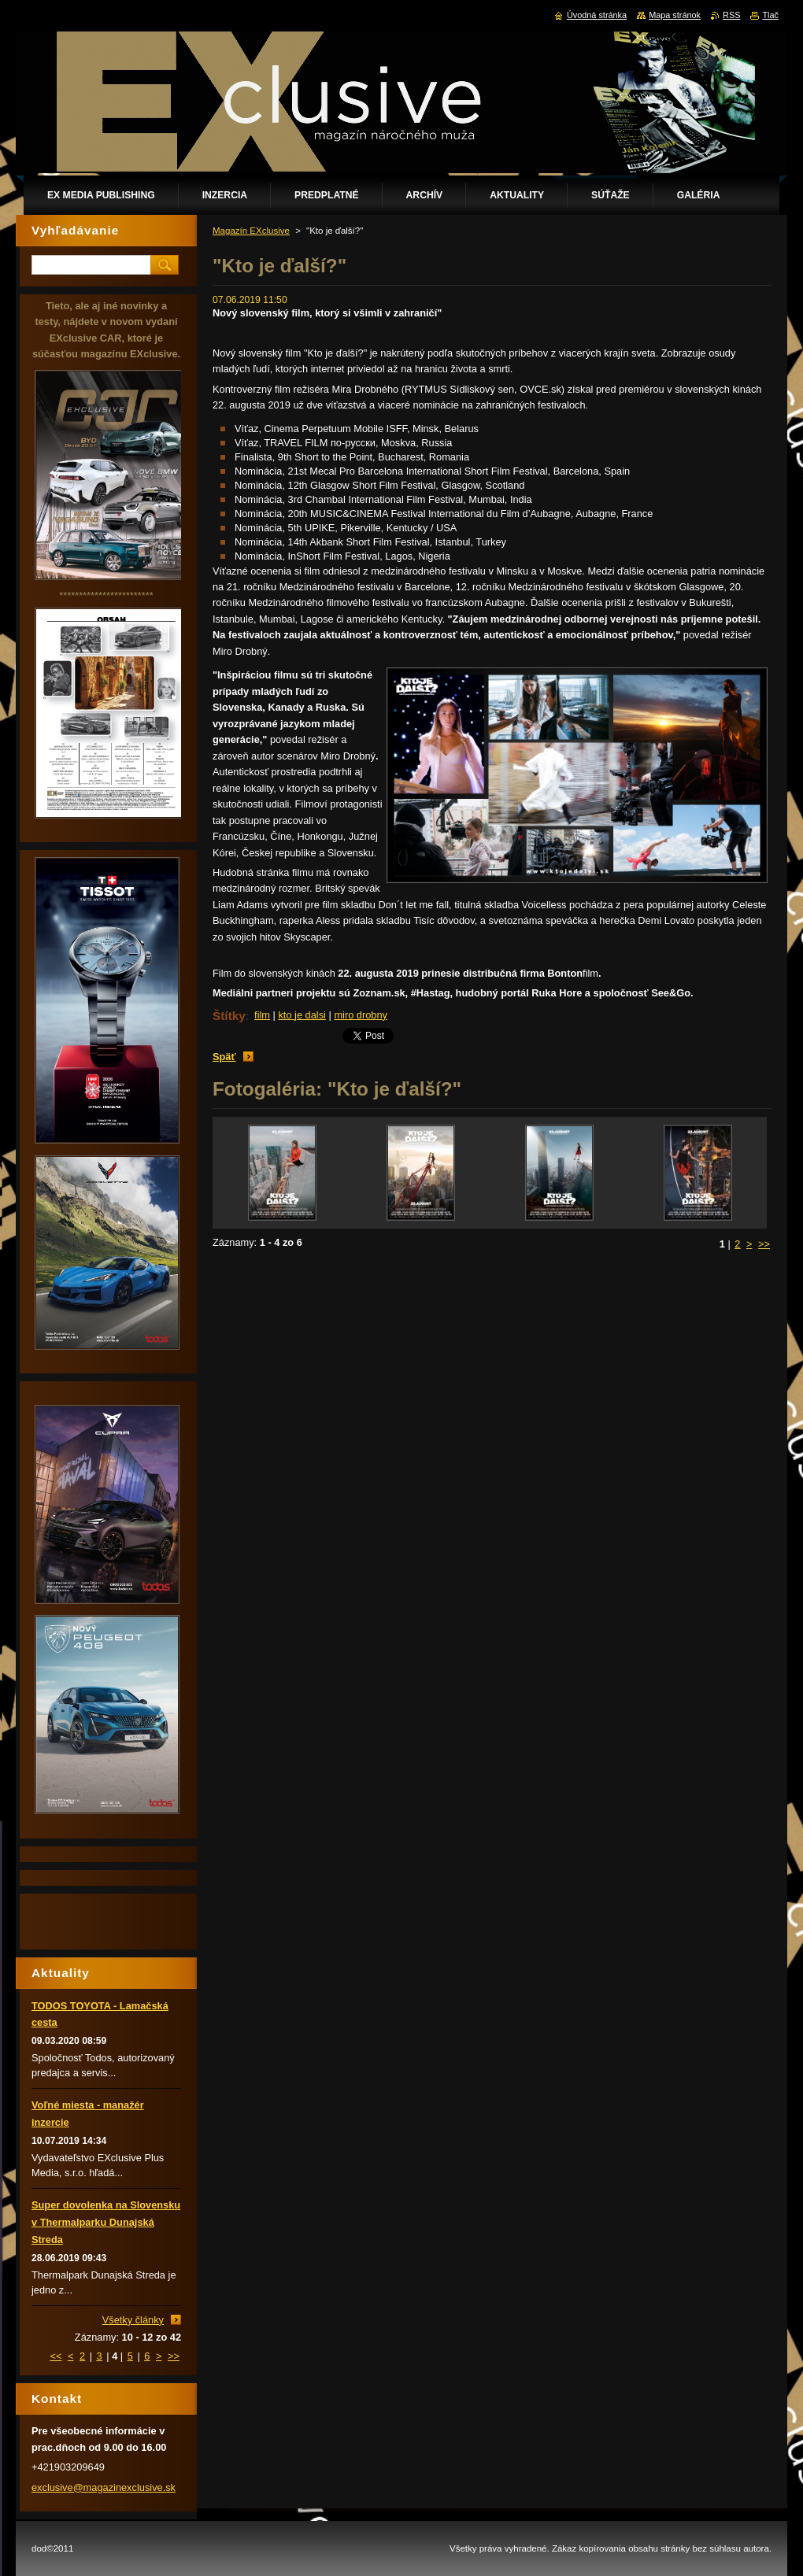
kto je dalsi (301, 1015)
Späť (224, 1057)
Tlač (770, 15)
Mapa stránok (675, 15)
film (262, 1015)
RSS (731, 15)
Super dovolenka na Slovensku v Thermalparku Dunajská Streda (105, 2222)
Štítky (229, 1015)
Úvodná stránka (597, 15)
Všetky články (133, 2320)
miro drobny (360, 1015)
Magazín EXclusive (251, 230)
